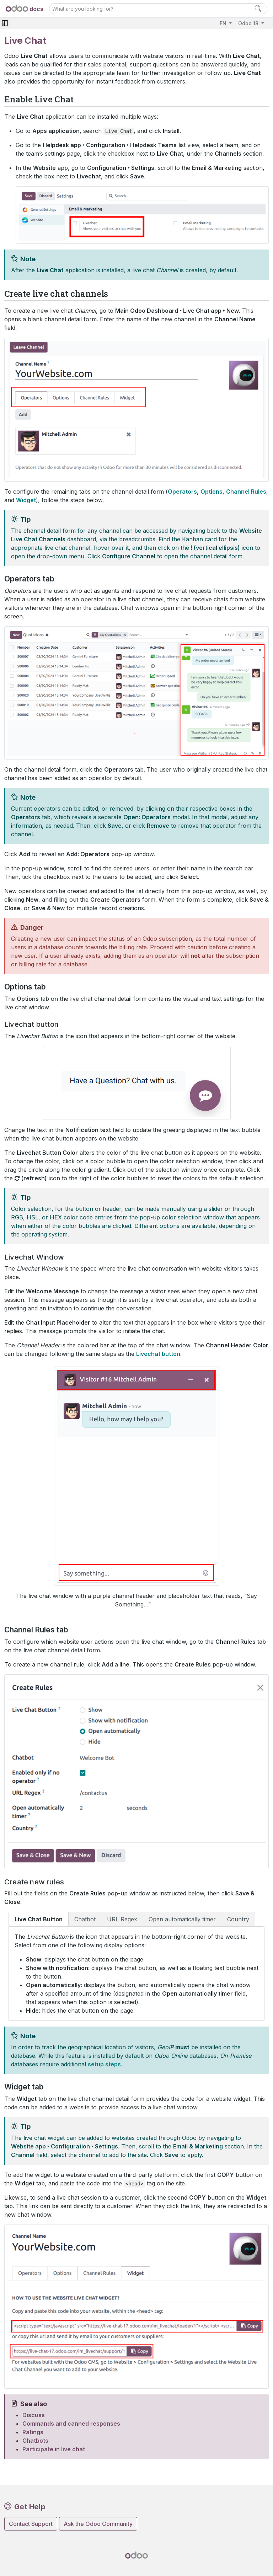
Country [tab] (238, 1919)
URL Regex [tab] (122, 1919)
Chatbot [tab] (85, 1919)
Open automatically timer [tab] (182, 1919)
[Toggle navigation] (5, 23)
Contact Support (31, 2523)
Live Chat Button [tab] (39, 1919)
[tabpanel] (136, 1973)
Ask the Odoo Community (98, 2523)
